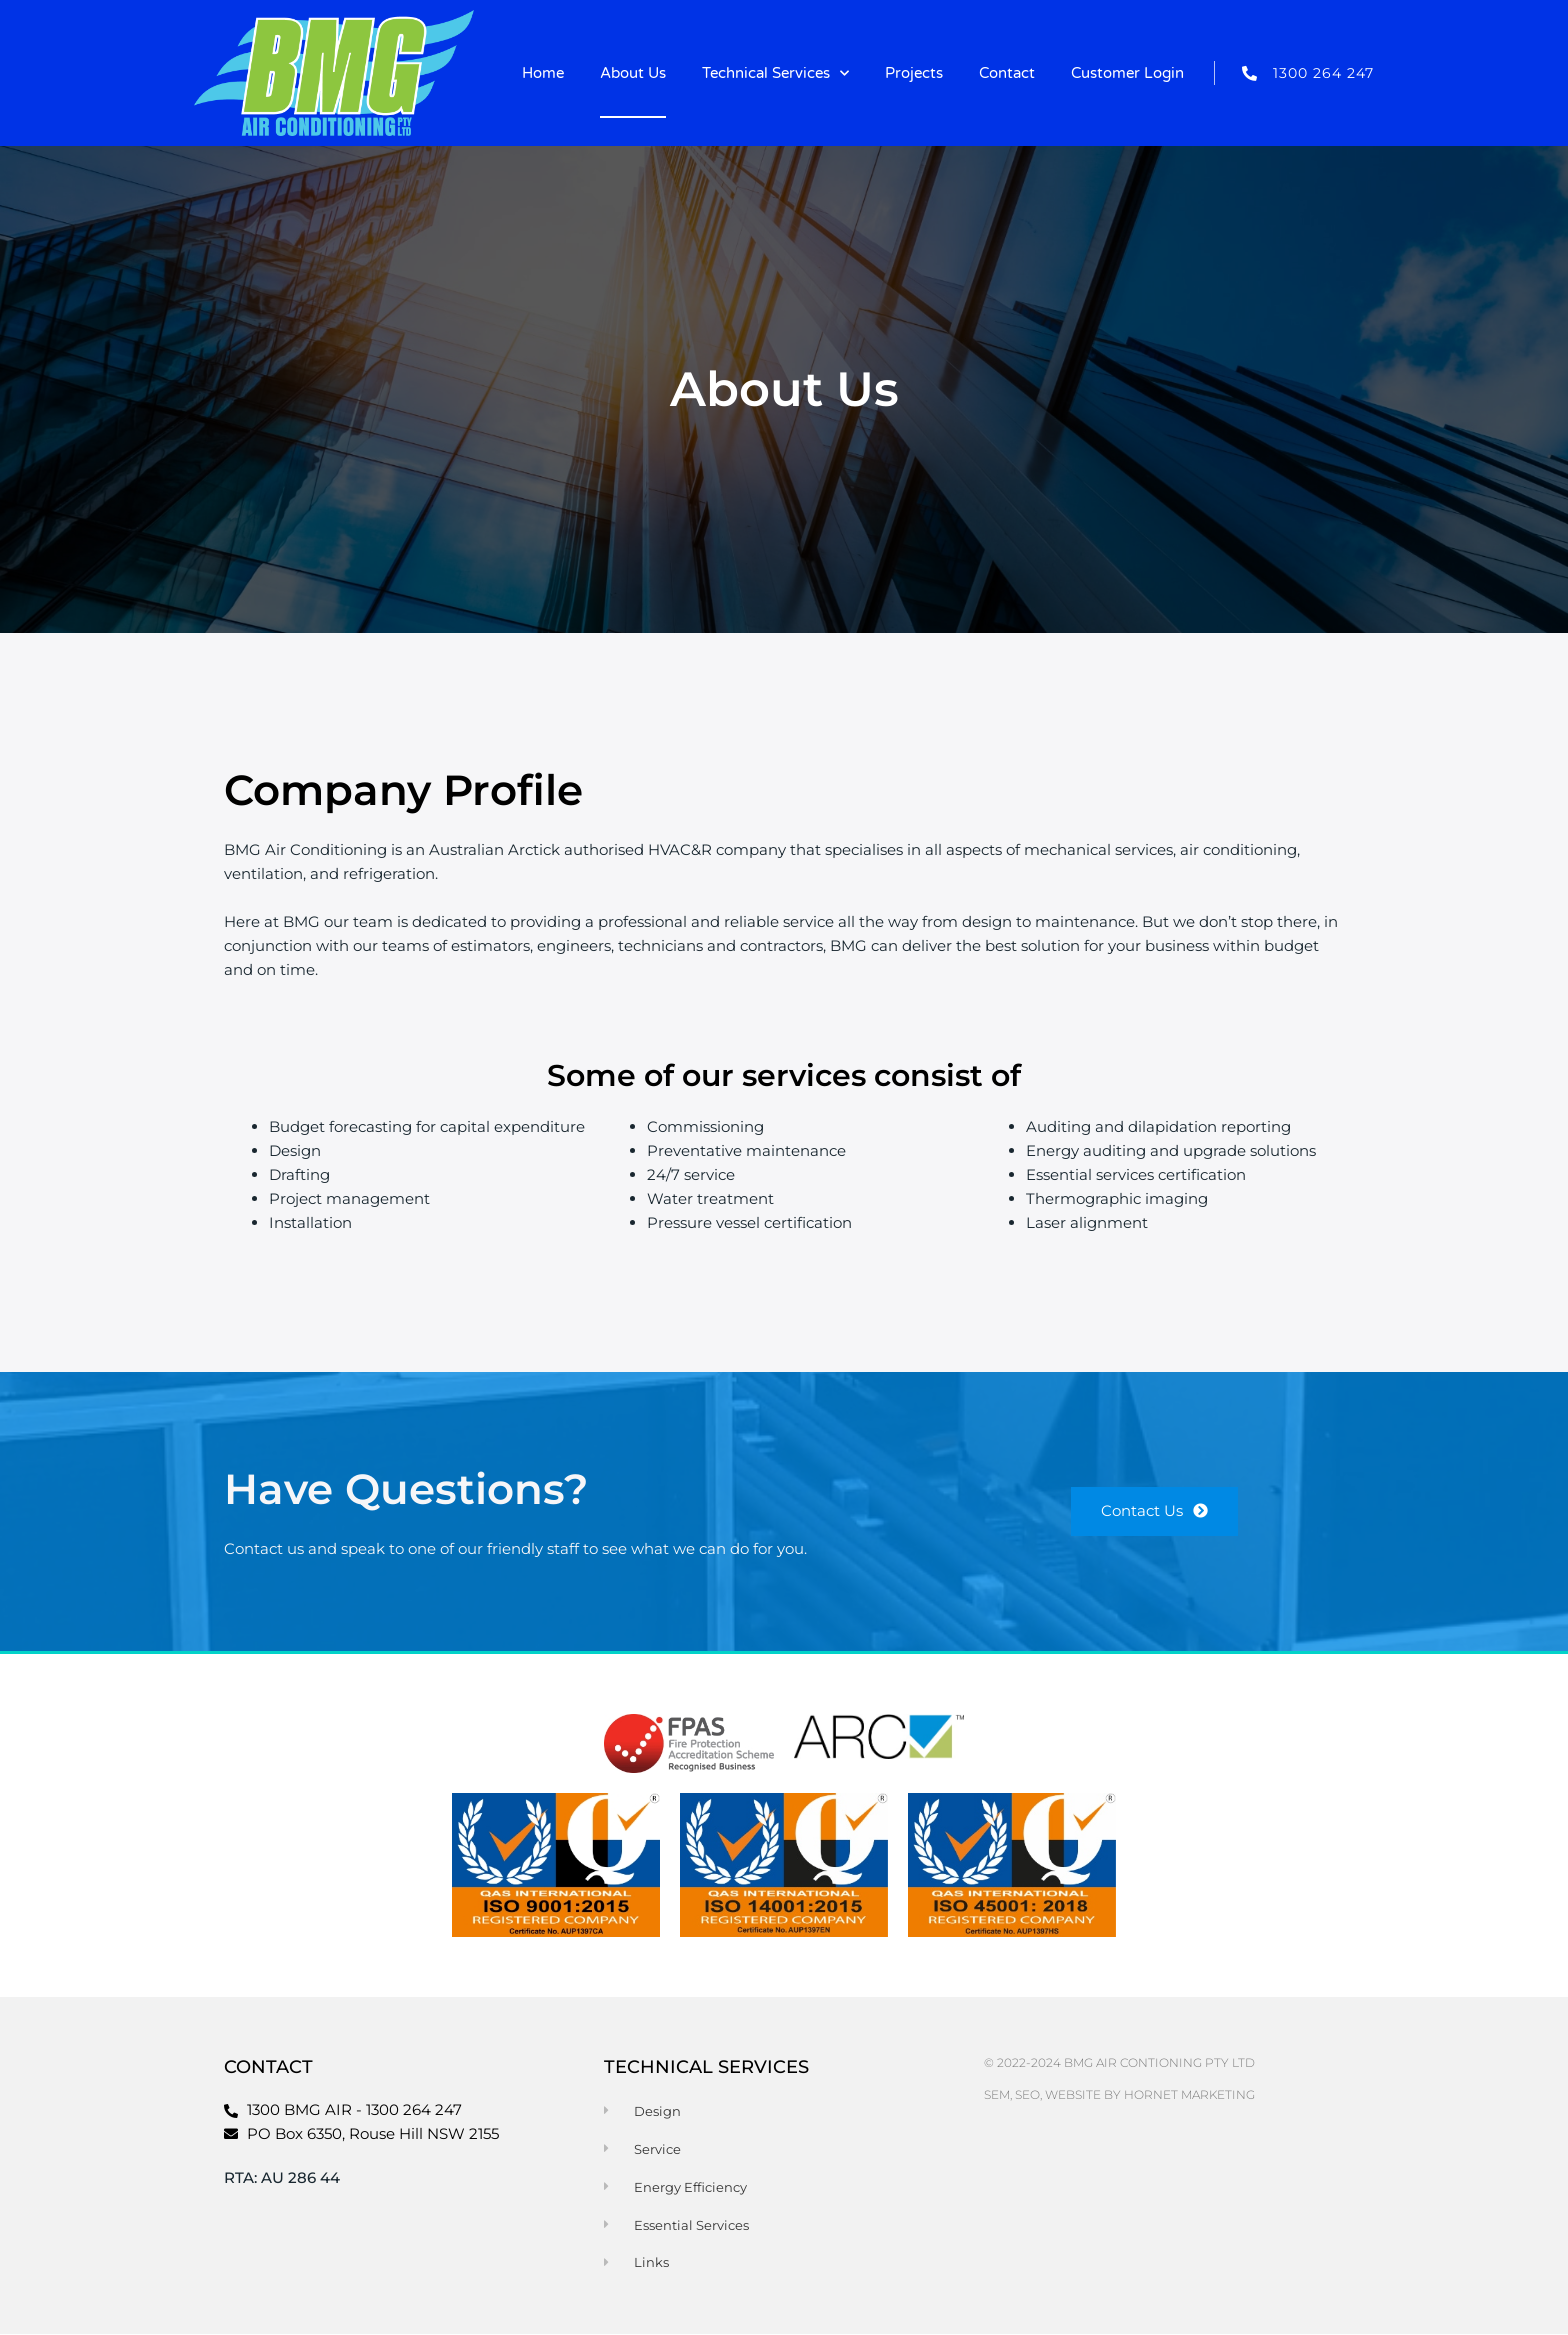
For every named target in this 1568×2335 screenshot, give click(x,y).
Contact (1007, 73)
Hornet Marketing (1189, 2094)
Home (543, 73)
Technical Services (775, 73)
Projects (914, 73)
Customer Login (1127, 73)
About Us (633, 73)
